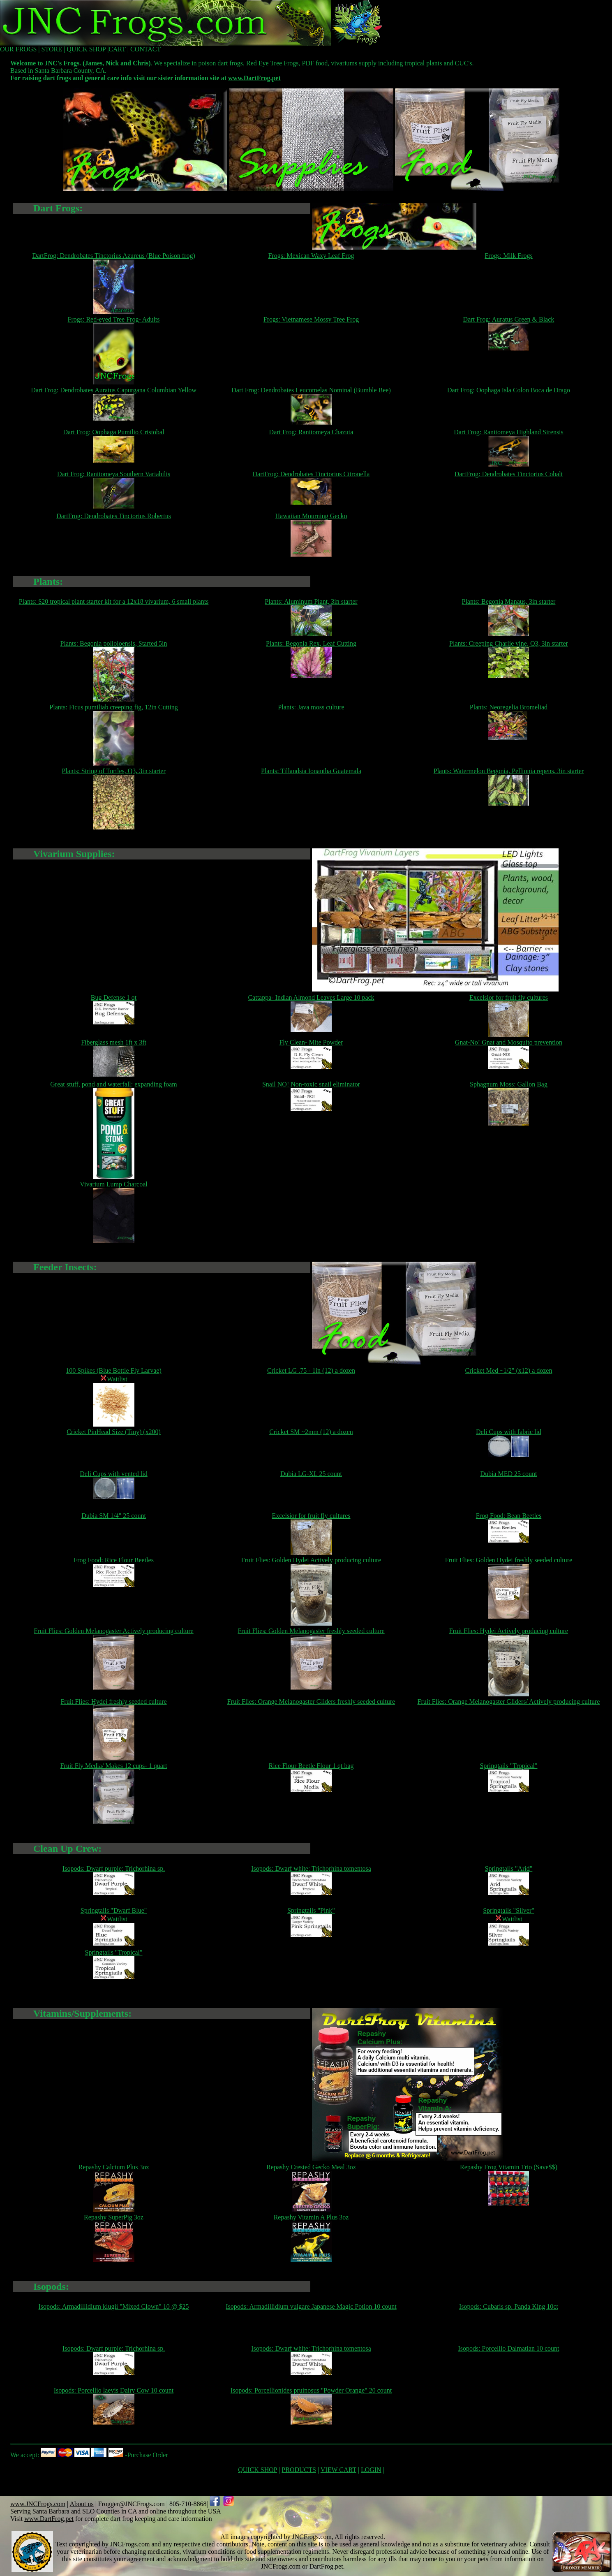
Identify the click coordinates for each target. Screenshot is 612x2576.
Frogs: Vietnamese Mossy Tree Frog (311, 319)
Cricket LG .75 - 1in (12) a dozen (311, 1370)
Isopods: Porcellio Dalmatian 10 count (508, 2348)
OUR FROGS (18, 49)
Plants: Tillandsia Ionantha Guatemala (311, 770)
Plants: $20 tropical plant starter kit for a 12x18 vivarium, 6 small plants (114, 601)
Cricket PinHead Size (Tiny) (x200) (114, 1431)
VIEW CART (338, 2469)
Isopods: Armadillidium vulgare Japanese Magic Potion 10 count (311, 2306)
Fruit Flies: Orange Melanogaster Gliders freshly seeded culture (311, 1701)
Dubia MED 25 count (508, 1473)
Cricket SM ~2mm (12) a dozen (311, 1431)
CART (117, 49)
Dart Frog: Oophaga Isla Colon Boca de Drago (508, 390)
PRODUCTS (299, 2469)
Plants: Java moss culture (311, 707)
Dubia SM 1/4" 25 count (113, 1515)
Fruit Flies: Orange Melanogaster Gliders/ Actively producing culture (509, 1701)
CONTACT (145, 49)
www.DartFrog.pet (254, 77)
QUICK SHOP (86, 49)
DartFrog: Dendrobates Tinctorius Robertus (113, 515)
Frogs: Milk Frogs (508, 255)
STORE (52, 49)
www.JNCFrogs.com (37, 2503)
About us (81, 2503)
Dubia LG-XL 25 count (311, 1473)
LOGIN (371, 2469)
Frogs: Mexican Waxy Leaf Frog (311, 255)
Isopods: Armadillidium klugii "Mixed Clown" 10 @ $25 (114, 2306)
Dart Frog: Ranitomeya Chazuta (311, 432)
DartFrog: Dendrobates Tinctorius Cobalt (509, 473)
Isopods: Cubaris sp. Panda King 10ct (508, 2306)
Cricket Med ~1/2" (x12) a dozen (508, 1370)
